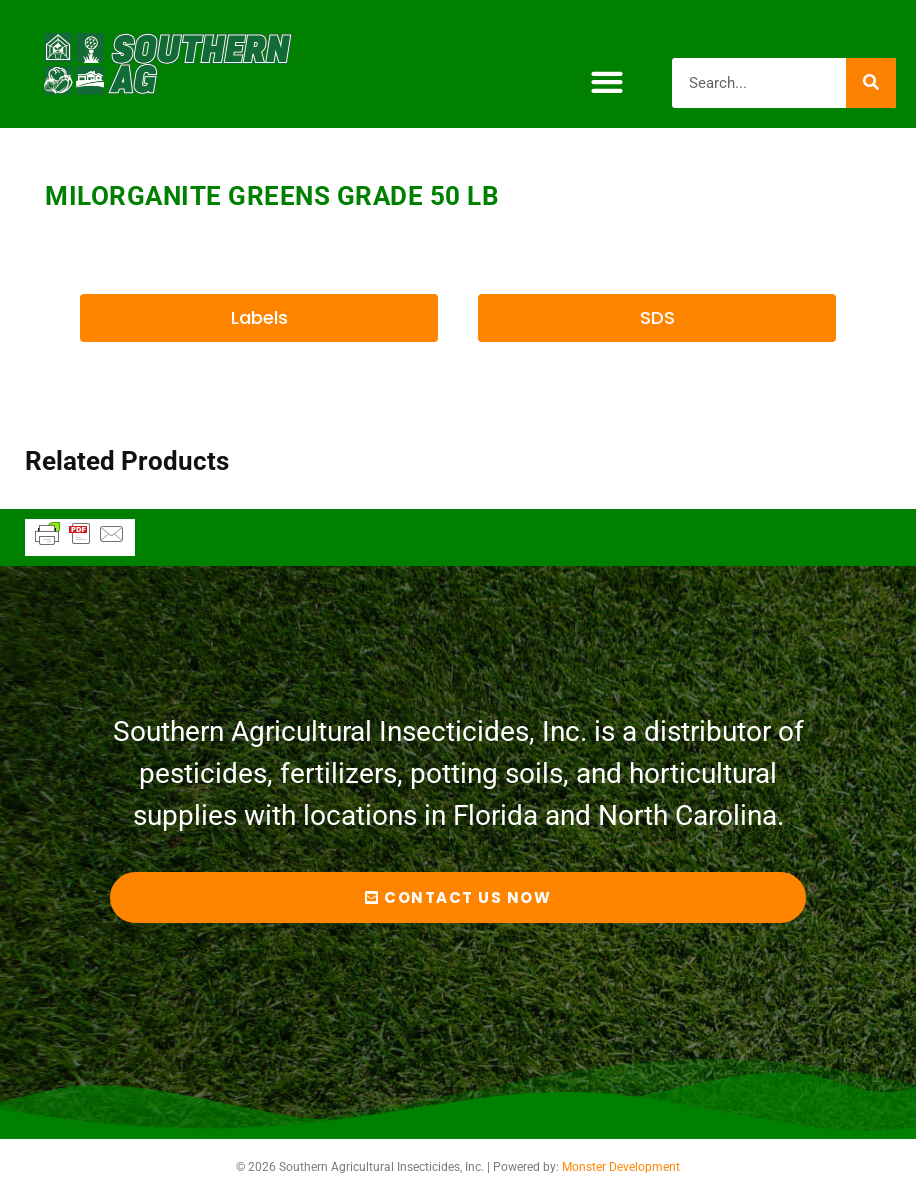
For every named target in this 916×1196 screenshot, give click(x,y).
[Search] (871, 83)
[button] (606, 82)
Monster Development (621, 1167)
